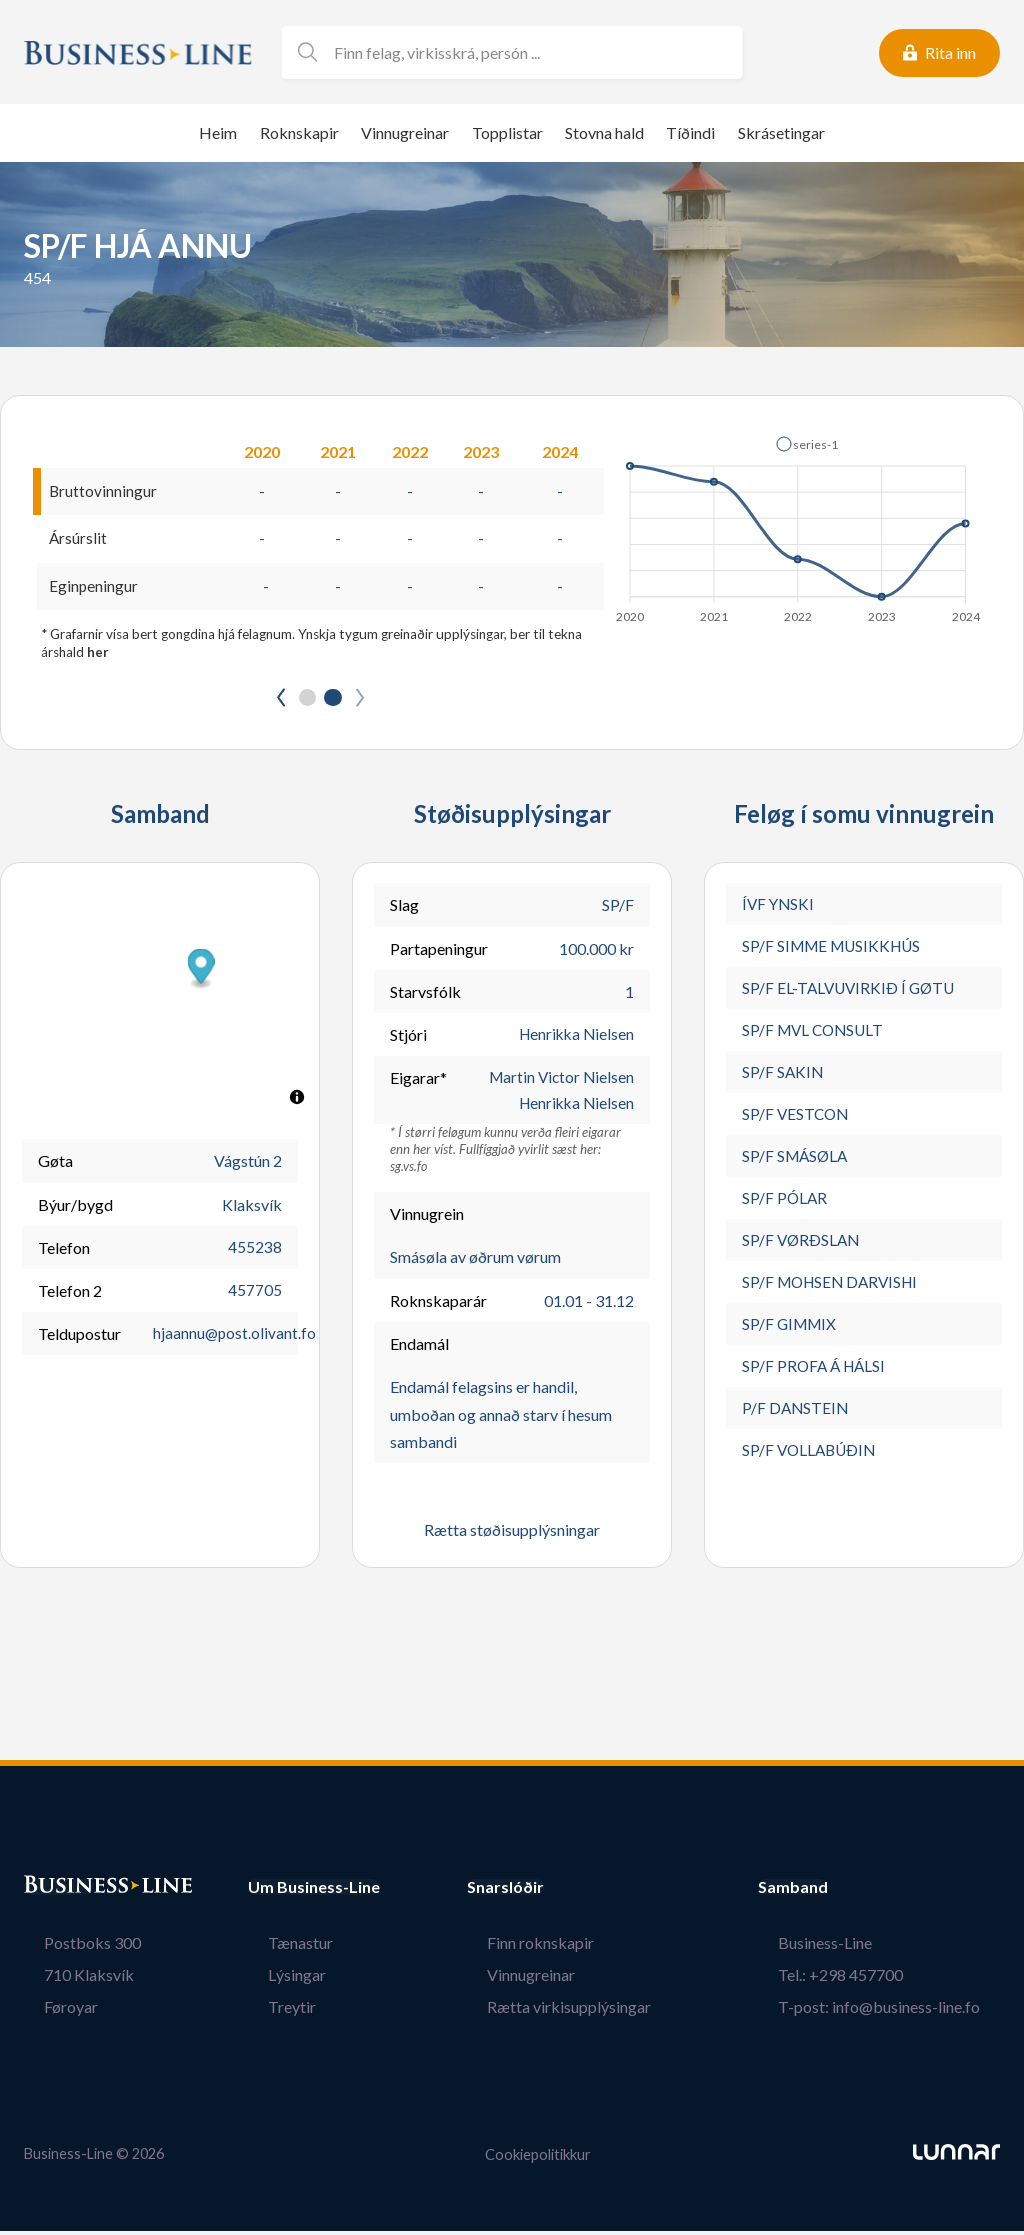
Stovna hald (604, 132)
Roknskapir (299, 132)
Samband (833, 1892)
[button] (807, 444)
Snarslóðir (545, 1892)
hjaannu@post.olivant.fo (235, 1336)
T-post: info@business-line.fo (899, 2011)
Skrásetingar (781, 132)
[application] (799, 524)
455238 (255, 1250)
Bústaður (59, 1892)
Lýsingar (277, 1979)
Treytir (272, 2011)
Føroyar (51, 2011)
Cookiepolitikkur (538, 2158)
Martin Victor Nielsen (559, 1080)
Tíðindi (690, 132)
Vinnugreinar (405, 132)
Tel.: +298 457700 (860, 1979)
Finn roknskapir (560, 1947)
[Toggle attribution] (297, 1100)
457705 (255, 1293)
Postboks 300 (72, 1947)
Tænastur (280, 1947)
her (98, 654)
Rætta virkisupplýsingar (589, 2011)
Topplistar (507, 132)
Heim (218, 132)
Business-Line (845, 1947)
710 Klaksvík (69, 1979)
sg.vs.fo (409, 1172)
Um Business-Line (314, 1892)
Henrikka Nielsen (574, 1037)
